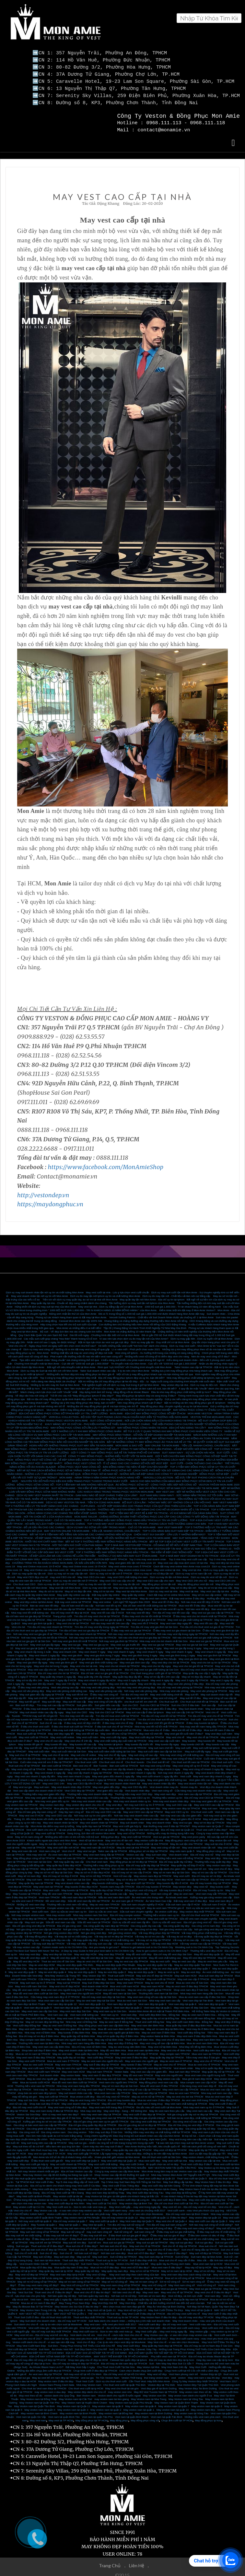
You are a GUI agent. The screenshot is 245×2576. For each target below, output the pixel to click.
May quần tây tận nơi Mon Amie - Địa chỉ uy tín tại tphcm (152, 1296)
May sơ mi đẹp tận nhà (78, 1588)
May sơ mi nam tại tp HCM (176, 2267)
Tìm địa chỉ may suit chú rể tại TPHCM (113, 1716)
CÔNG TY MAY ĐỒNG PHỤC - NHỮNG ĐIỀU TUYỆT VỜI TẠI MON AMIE (110, 1453)
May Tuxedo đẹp (139, 1890)
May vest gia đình (72, 1652)
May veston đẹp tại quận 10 (205, 2214)
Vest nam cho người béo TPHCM (118, 2079)
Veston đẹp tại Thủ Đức (161, 2381)
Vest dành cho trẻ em (82, 2331)
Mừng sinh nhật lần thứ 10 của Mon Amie (73, 1310)
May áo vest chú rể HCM (159, 1979)
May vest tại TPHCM (33, 1844)
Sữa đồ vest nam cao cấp (60, 1919)
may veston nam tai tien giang (111, 2396)
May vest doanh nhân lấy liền (159, 1780)
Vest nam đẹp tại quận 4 (68, 2004)
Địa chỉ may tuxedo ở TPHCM (153, 1883)
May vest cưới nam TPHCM (38, 2065)
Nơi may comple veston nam (27, 1912)
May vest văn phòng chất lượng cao (66, 1687)
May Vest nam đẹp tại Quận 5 (137, 2218)
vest (173, 2374)
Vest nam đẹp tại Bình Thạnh (28, 2001)
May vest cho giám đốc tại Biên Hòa (75, 2025)
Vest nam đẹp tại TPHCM (148, 2275)
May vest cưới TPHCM (32, 2057)
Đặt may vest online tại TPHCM (73, 1598)
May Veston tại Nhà (148, 2363)
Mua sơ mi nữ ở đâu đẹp (104, 2264)
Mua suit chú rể (208, 2243)
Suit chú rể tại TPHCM (25, 1719)
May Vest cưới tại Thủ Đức (102, 2200)
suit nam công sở (144, 2228)
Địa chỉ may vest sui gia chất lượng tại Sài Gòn (152, 1666)
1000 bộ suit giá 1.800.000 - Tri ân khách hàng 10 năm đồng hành (183, 1303)
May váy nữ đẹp (222, 2264)
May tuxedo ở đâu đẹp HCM (81, 1883)
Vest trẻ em (108, 2285)
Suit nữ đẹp (182, 2253)
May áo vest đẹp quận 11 (74, 1965)
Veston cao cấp (135, 1851)
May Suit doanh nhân (191, 1705)
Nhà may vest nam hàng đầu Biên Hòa (84, 2040)
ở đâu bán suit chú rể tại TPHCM (114, 1723)
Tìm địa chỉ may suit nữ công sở (125, 2221)
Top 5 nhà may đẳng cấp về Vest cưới (77, 2178)
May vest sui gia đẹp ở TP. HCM (46, 2150)
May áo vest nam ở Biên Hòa (158, 2029)
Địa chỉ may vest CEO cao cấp (103, 1808)
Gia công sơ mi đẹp (146, 1926)
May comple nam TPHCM (175, 2050)
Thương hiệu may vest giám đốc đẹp (43, 1791)
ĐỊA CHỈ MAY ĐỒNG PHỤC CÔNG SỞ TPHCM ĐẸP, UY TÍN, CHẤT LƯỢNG (63, 1410)
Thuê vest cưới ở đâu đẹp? (212, 1826)
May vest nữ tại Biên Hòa (162, 2043)
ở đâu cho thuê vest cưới (35, 1723)
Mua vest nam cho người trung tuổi (205, 2072)
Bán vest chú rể (82, 1762)
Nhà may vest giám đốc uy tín (52, 1798)
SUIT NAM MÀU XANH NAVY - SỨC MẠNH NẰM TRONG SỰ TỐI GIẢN (181, 1492)
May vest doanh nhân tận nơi (194, 1780)
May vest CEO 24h (53, 1780)
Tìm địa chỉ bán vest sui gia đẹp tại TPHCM (84, 1627)
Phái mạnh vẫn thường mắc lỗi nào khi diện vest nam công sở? (86, 1353)
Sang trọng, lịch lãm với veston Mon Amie (91, 1830)
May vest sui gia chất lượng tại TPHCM (69, 1616)
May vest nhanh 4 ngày (179, 1648)
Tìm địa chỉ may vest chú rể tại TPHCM (210, 1712)
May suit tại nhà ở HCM (218, 1840)
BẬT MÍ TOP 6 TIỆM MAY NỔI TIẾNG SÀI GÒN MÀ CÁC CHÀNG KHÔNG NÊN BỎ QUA (81, 1531)
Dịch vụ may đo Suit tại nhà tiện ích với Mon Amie (49, 1367)
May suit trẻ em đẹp (74, 2239)
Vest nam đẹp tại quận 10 (121, 2001)
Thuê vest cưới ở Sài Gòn (110, 1986)
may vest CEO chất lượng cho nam (127, 1574)
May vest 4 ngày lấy (162, 1677)
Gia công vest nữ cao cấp (187, 2118)
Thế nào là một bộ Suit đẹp (104, 2310)
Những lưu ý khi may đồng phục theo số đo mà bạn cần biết (196, 1346)
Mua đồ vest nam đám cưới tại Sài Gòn (35, 1990)
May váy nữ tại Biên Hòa (109, 2036)
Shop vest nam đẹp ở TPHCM (77, 2075)
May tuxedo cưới (220, 1883)
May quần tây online (133, 1591)
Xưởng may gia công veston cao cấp (211, 1894)
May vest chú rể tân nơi (119, 1837)
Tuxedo (16, 1712)
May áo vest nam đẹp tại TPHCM (68, 1915)
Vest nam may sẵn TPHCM (211, 1890)
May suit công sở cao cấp (143, 1751)
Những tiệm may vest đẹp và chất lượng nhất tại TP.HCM (157, 2129)
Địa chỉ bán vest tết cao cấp (77, 1602)
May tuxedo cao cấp (217, 1741)
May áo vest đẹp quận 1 (142, 1969)
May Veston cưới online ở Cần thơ (92, 2186)
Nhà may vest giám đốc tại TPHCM (211, 1798)
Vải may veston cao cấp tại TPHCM (200, 1940)
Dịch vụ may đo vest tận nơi (95, 1581)
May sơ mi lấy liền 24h (29, 1677)
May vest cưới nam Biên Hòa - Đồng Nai (189, 2018)
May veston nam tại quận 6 (206, 2403)
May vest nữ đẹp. (96, 2271)
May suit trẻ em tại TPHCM (45, 2239)
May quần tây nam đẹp (114, 2267)
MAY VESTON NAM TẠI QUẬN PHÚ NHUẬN (120, 2164)
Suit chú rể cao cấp (51, 1719)
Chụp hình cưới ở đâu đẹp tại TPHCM (95, 2367)
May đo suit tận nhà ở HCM (55, 1840)
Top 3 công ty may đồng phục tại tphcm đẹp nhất (68, 1374)
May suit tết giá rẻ (29, 1698)
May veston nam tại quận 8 (140, 2403)
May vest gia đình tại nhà (193, 1655)
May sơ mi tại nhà (103, 1588)
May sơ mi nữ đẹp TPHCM (95, 1872)
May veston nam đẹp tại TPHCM (181, 1805)
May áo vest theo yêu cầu (213, 1958)
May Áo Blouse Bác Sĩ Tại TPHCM (32, 2303)
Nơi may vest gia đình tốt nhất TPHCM (74, 1638)
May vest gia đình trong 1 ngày (177, 1652)
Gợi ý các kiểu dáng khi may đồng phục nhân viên (194, 1396)
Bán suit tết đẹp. (25, 1702)
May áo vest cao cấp (184, 1958)
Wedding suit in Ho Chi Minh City (194, 1944)
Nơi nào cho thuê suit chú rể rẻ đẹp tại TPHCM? (117, 2246)
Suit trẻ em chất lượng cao (122, 2235)
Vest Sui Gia (25, 2289)
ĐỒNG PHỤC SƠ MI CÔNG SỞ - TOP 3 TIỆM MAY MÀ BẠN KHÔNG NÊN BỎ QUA (65, 1481)
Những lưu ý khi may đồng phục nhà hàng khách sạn (181, 1367)
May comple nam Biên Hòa (35, 2036)
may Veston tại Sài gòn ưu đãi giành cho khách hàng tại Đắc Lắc (122, 2193)
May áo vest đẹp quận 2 (112, 1969)
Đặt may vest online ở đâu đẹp (187, 1595)
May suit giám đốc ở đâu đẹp (160, 1705)
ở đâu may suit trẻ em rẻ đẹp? (60, 2232)
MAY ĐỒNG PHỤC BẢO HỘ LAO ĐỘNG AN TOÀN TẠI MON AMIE (190, 1435)
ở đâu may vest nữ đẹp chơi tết (82, 1719)
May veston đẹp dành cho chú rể (85, 1801)
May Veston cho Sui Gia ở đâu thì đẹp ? (78, 2303)
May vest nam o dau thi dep (204, 2374)
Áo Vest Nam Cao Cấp (158, 1897)
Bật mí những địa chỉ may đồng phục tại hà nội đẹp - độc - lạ (113, 1378)
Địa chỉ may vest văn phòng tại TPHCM (179, 1684)
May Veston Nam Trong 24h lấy (38, 2307)
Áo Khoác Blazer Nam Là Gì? (46, 2363)
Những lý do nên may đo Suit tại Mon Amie (54, 1381)
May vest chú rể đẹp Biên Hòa (173, 2036)
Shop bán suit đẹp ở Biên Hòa (39, 2047)
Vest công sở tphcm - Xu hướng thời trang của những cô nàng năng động (157, 1349)
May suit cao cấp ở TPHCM (193, 1976)
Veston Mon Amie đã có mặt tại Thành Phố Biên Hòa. (159, 2008)
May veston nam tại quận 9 (107, 2403)
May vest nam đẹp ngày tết (176, 1620)
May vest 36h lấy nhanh (40, 1680)
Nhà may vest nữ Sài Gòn (111, 2075)
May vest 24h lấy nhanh (122, 1680)
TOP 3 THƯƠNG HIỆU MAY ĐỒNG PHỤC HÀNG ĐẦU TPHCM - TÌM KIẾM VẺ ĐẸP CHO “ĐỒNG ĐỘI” (134, 1549)
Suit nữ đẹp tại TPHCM (123, 2253)
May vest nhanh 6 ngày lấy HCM (96, 1677)
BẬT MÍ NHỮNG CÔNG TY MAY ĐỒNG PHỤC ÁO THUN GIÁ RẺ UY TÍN (149, 1438)
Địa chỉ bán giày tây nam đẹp (143, 1805)
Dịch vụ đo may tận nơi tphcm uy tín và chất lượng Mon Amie (105, 1292)
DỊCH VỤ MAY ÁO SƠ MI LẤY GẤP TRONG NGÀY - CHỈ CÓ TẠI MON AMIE (111, 1524)
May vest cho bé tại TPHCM (73, 1620)
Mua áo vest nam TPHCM (184, 2089)
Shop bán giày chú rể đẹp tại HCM (88, 2356)
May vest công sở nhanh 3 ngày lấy (203, 1766)
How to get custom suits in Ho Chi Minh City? (162, 1947)
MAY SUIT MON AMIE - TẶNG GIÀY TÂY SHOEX (201, 1534)
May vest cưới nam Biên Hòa (35, 2025)
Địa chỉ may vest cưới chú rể (29, 2104)
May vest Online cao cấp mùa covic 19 (46, 1566)
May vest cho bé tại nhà (83, 1662)
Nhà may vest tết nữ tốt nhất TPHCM (156, 1723)
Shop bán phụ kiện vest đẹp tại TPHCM (148, 2065)
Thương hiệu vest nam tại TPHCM (35, 2082)
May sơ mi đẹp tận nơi (183, 1584)
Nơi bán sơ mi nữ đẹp (123, 2292)
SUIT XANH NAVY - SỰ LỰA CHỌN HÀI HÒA (188, 1449)
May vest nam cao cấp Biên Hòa (51, 2043)
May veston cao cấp (168, 2075)
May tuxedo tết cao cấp (82, 1741)
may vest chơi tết (114, 1695)
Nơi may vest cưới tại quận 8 (34, 2218)
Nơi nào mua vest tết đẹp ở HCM (200, 1598)
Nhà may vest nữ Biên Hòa (40, 2029)
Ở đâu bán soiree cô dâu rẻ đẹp (206, 2232)
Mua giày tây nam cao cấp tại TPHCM (75, 1805)
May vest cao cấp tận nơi (127, 1584)
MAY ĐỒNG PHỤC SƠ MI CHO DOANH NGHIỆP (142, 1406)
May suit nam (42, 1783)
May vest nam (151, 2289)
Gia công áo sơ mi (144, 2125)
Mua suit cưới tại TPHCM (31, 1730)
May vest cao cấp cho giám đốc (149, 2068)
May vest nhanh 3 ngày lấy (210, 1648)
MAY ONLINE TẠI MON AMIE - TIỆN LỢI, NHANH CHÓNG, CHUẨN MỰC (187, 1442)
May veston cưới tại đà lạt (68, 2193)
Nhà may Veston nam (88, 2381)
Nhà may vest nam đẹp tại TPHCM (101, 2111)
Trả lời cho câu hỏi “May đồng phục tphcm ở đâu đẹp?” (82, 1392)
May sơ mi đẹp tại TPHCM (209, 1819)
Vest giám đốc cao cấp (202, 1776)
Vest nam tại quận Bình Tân (64, 2413)
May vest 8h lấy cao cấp (152, 1680)
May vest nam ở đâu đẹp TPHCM (36, 2054)
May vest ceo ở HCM (31, 1812)
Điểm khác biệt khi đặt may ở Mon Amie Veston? (187, 1307)
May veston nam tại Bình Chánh (39, 2410)
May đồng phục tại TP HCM (92, 2417)
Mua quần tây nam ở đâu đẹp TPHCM (97, 2050)
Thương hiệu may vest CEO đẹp (133, 1791)
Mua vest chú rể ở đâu (156, 1727)
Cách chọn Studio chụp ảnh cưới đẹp (140, 2367)
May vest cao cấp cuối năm (164, 1737)
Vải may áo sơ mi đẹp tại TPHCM (113, 1933)
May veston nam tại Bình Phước (78, 2410)
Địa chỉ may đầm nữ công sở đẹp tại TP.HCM (40, 2356)
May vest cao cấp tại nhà (215, 1588)
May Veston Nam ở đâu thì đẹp (213, 2178)
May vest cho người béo (169, 2072)
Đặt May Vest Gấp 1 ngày (80, 2363)
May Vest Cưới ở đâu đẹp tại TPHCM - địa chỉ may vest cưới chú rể (161, 2310)
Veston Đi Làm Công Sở (65, 2260)
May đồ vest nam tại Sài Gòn (119, 1990)
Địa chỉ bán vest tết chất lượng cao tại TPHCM (150, 1602)
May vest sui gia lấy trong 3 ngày (182, 1645)
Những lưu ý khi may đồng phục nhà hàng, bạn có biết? (83, 1399)
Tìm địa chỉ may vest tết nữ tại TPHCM (163, 1712)
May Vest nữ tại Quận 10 (132, 2307)
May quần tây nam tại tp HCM (56, 2267)
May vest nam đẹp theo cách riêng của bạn (134, 2271)
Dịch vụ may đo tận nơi (126, 1581)
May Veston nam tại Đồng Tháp (38, 2396)
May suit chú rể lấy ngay (112, 1751)
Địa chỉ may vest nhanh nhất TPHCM (202, 1666)
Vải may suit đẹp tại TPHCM (48, 1940)
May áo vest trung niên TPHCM (88, 2097)
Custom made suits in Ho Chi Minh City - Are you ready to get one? (80, 1944)
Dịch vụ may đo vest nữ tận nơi (209, 1574)
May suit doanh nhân (132, 1819)
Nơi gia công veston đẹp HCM (61, 1929)
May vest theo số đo (30, 2392)
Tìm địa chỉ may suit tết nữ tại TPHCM (66, 1716)
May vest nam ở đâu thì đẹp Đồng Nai (79, 2015)
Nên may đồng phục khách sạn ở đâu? (139, 1399)
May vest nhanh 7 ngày (92, 1648)
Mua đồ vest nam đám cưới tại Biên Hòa (121, 2025)
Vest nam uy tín (110, 2011)
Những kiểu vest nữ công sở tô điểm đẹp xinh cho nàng (157, 1353)
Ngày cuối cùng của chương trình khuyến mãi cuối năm (182, 1378)
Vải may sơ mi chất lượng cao (117, 1936)
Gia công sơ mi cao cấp (119, 1926)
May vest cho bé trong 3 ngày (51, 1662)
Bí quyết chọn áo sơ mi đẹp (162, 2161)
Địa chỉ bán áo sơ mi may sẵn (129, 1865)
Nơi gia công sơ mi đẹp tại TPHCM (83, 1926)
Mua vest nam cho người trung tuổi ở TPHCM (67, 1986)
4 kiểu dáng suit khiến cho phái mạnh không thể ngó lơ (132, 1356)
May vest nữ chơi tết (150, 1730)
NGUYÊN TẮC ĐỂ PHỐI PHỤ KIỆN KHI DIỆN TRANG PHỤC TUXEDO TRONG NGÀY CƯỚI (74, 1477)
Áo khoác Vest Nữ (62, 2346)
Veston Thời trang (132, 2374)
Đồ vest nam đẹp (56, 1897)
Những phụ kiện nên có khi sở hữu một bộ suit (72, 1833)
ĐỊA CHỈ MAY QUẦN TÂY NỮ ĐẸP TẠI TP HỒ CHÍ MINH (161, 2349)
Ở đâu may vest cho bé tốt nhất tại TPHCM (146, 1613)
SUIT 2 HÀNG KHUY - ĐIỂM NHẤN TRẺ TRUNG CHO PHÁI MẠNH (107, 1545)
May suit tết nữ (32, 1744)
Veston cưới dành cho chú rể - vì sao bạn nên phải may (78, 2210)
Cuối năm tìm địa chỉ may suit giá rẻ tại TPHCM (85, 1755)
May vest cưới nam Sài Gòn (31, 1983)
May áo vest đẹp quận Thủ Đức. (75, 1961)
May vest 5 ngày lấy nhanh (133, 1677)
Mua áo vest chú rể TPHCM (204, 2061)
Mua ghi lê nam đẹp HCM (197, 2075)
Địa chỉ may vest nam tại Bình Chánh (187, 2210)
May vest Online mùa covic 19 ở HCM (39, 1563)
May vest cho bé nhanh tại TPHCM (119, 1662)
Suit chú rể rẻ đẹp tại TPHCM (179, 2243)
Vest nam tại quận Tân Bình (166, 2413)
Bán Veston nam (86, 2392)
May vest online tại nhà (167, 1566)
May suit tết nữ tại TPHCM (59, 1744)
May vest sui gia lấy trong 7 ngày (143, 1645)
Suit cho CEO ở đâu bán (185, 1702)
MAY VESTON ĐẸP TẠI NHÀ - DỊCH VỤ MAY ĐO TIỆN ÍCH (182, 1545)
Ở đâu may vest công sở (104, 1691)
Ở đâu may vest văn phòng (33, 1684)
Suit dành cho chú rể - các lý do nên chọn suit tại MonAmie (48, 2321)
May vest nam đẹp (165, 1791)
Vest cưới (185, 1773)
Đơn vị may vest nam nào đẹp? (60, 2111)
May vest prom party (193, 1833)
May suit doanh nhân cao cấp (75, 2089)
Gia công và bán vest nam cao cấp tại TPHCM (40, 2122)
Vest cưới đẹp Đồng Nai (27, 2022)
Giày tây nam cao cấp (111, 1805)
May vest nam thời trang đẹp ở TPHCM (111, 2104)
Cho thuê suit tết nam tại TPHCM (190, 1759)
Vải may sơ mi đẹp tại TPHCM (153, 1936)
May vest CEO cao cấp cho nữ (116, 1577)
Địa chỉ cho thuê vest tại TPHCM (200, 1912)
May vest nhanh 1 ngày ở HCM (56, 1776)
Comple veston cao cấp (60, 1904)
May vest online (102, 1598)
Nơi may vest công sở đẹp (155, 1762)
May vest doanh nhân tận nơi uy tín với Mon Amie (39, 1292)
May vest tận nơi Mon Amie (31, 1584)
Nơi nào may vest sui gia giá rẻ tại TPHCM (37, 1630)
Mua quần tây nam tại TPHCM (190, 2296)
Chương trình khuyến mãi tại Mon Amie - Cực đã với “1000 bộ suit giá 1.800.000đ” (61, 1360)
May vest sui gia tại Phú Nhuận (66, 1645)
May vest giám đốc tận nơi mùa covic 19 (132, 1559)
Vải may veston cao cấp (26, 1944)
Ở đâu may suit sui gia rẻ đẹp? (168, 2232)
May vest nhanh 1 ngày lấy (44, 1652)
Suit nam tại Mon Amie (47, 2257)
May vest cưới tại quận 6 (103, 2218)
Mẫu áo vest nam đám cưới (114, 1894)
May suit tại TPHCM (68, 1979)
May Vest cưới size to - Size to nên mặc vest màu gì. (77, 2203)
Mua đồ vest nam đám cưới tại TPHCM (74, 2079)
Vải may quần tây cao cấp (55, 1936)
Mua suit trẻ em (172, 2235)
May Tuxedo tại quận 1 (44, 2221)
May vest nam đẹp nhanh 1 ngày (212, 1773)
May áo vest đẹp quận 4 (52, 1969)
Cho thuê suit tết (168, 1698)
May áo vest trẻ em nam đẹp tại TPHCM (55, 2374)
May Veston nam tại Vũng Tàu (186, 2396)
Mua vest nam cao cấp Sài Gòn (56, 1997)
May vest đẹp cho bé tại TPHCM (170, 1659)
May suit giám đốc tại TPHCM (124, 1705)
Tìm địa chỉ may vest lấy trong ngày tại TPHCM (102, 1623)
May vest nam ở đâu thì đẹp (131, 2054)
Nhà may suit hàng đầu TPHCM (126, 1976)
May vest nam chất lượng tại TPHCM (186, 2100)
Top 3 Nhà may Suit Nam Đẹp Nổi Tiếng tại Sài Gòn (131, 2178)
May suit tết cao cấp (74, 1698)
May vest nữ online (127, 1595)
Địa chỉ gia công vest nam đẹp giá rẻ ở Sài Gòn (53, 2114)
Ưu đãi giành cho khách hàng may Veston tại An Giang (145, 2186)
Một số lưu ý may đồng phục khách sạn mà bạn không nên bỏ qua (154, 1371)
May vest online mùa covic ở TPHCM (130, 1563)
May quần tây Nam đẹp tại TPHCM (162, 2342)
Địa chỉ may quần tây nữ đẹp (175, 1858)
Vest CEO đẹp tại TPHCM (79, 1787)
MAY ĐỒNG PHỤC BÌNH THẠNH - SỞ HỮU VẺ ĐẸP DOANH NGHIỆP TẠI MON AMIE (142, 1431)
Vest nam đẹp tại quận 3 (98, 2004)
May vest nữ (200, 1883)
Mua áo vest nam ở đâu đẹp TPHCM (158, 2097)
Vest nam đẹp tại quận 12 (61, 2001)
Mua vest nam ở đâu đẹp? (167, 2264)
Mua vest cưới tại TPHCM (126, 1727)
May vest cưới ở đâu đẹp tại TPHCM (144, 2111)
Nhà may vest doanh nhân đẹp (171, 1798)
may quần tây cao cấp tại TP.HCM (132, 2146)
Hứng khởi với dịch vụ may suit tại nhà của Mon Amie (45, 1303)
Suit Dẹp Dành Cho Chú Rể (91, 2346)
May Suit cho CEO (76, 1709)
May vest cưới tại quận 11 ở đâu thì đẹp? (163, 2214)
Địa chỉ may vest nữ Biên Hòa (89, 2043)
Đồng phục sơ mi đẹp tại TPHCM (148, 1848)
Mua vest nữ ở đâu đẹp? (135, 2264)
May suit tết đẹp (51, 1698)
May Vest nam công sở (181, 2282)
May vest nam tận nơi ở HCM (97, 1844)
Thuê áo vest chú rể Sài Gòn (58, 1958)
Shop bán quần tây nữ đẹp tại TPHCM (149, 2296)
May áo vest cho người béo (72, 2065)
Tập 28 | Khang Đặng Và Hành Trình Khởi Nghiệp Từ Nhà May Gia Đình (144, 1324)
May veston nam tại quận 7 (173, 2403)
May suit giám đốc (213, 1815)
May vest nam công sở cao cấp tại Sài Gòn (152, 1993)
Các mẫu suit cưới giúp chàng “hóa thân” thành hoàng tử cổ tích (60, 1335)
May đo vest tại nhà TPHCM (133, 1844)
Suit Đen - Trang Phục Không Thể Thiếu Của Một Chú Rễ (81, 2342)
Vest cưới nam (40, 1908)
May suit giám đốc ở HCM (186, 1815)
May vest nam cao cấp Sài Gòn (40, 2008)
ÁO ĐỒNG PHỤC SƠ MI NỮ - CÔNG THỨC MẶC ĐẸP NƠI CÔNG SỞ (156, 1481)
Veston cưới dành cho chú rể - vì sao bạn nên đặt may (43, 2339)
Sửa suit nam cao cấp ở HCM (183, 1901)
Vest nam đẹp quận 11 (92, 2001)
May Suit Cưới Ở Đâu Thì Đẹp (165, 2307)
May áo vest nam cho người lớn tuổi (102, 2057)
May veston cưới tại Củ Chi (28, 2203)
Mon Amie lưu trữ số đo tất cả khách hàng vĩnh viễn (63, 2154)
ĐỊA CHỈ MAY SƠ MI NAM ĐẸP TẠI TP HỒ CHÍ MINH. (60, 2353)
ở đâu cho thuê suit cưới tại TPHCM (72, 1723)
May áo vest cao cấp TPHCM (131, 1958)
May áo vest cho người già (42, 2075)
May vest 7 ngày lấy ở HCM (60, 1677)
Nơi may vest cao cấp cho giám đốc (181, 1812)
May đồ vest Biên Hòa (113, 2047)
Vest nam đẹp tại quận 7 (212, 2001)
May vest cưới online (62, 1734)
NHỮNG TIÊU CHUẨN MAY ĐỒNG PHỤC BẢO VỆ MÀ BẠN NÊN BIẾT (109, 1435)
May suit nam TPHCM (99, 2068)
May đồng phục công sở (210, 1848)
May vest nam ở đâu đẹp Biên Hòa (197, 2033)
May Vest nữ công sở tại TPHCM (79, 2282)
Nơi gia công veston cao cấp (175, 1926)
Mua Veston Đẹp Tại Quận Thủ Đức (197, 2381)
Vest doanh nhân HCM (95, 1983)
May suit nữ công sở (72, 2228)
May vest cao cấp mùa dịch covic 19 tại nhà (183, 1559)
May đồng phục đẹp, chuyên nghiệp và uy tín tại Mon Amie (174, 1403)
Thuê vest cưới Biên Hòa (139, 2036)
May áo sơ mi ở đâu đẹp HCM (92, 1869)
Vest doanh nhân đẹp (137, 1787)
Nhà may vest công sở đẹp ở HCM (181, 1755)
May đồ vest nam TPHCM (57, 1890)
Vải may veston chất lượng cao (131, 1940)
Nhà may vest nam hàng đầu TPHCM (78, 2082)
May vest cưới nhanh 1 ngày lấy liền (157, 1773)
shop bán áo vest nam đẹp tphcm (37, 2089)
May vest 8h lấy (89, 1666)
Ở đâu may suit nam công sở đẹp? (194, 2225)
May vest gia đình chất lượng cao (98, 1659)
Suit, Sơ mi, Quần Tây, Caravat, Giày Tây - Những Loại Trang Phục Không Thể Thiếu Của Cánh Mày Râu (170, 2346)
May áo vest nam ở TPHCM (176, 2057)
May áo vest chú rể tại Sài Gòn (94, 1958)
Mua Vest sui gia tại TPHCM (171, 2285)
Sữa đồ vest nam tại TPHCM (93, 1919)
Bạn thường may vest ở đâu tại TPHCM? (166, 1823)
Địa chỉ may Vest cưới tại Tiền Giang (63, 2189)
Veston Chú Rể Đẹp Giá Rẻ (132, 2260)
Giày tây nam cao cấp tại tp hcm (214, 2356)
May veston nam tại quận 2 (105, 2406)
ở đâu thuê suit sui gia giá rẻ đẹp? (128, 2232)
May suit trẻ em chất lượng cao (201, 2235)
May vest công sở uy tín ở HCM (191, 1762)
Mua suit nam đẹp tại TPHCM (216, 1972)
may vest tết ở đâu (60, 1695)
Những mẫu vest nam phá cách (202, 2413)
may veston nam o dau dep (50, 2388)
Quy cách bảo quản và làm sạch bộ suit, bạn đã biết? (146, 1385)
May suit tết (191, 1691)
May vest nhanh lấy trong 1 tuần (32, 1648)
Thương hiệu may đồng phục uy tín (103, 1862)
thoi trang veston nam (156, 2374)
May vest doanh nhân (158, 1819)
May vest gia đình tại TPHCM (213, 1652)
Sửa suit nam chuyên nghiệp (136, 1908)
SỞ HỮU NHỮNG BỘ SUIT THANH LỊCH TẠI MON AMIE (137, 1534)
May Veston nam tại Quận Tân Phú (39, 2399)
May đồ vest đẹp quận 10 (209, 1951)
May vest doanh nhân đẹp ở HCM (71, 1783)
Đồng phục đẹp (110, 1833)
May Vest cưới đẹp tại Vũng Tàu (144, 2189)
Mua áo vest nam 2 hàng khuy (145, 2100)
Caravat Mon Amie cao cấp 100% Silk (80, 1317)
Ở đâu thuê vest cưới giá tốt (47, 2157)
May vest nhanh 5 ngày (149, 1648)
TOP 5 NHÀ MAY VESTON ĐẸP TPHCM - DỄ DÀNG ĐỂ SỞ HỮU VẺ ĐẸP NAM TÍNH (153, 1541)
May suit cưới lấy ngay (197, 1748)
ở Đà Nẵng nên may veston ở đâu (89, 2196)
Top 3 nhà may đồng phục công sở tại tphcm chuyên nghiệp (128, 1396)
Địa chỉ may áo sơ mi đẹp (206, 1872)
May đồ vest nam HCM (26, 1986)
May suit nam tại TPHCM (71, 1855)
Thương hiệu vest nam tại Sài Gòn (158, 1990)
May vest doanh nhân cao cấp (151, 1815)
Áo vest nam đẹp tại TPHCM (64, 1851)
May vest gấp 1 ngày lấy (58, 2296)
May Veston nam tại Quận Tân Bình (34, 2403)
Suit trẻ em (94, 2239)
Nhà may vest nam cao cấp (164, 1997)
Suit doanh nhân (49, 2072)
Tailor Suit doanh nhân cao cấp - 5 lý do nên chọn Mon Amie (114, 1367)
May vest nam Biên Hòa (207, 2036)
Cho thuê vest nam (97, 1858)
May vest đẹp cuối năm (218, 1730)
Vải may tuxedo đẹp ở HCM (175, 1887)
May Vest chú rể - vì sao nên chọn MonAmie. (174, 2339)
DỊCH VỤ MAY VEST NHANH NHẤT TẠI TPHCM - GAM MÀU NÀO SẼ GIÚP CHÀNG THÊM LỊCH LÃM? (77, 1492)
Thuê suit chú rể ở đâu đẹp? (47, 2243)
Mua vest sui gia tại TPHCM (206, 1638)
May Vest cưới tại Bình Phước (34, 2193)
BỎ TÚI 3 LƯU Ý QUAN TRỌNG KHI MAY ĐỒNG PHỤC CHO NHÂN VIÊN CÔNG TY (172, 1428)
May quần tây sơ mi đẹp (71, 2054)
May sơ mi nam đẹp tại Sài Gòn (171, 1869)
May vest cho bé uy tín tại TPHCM (210, 1659)
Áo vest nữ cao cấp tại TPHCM (135, 2285)
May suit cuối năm (39, 1748)
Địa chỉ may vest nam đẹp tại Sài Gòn (103, 1993)
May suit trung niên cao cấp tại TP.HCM (43, 2139)
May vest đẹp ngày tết (61, 1730)
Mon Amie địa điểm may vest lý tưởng (52, 1823)
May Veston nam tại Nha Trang (148, 2396)
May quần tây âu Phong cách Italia (171, 2260)
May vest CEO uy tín (177, 1808)
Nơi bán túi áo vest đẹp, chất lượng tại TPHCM (194, 2114)
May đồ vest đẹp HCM (26, 1958)
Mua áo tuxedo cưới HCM (35, 2079)
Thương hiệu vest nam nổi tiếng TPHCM (179, 1855)
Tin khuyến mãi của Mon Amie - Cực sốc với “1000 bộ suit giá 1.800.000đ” (154, 1360)
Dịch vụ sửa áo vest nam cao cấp (205, 1904)
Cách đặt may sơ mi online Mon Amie (168, 1591)
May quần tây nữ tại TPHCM (106, 1887)
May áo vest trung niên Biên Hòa (127, 2043)
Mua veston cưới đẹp (82, 2093)
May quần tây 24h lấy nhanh (94, 1673)
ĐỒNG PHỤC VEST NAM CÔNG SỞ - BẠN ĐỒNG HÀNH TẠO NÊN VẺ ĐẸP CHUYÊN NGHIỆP (113, 1463)
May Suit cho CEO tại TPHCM (106, 1709)
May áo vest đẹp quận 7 (196, 1965)
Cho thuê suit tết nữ (157, 1759)
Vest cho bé (18, 1623)
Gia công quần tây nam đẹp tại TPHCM (105, 1922)
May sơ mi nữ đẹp (103, 1876)
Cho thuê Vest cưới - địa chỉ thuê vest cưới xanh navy (169, 2324)
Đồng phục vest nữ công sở (141, 1887)
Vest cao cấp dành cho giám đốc (167, 1865)
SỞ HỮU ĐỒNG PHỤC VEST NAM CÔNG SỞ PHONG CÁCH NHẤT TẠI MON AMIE (155, 1456)
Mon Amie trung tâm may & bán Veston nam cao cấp (172, 2168)
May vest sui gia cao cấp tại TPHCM (212, 1609)
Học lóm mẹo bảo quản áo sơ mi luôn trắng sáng (54, 2132)
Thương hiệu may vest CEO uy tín (130, 1794)
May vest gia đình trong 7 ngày (102, 1652)
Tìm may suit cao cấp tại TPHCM (55, 1702)
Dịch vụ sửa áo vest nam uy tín (69, 1908)
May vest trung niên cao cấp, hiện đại (190, 2136)
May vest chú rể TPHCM (208, 2057)
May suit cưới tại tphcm (206, 1744)
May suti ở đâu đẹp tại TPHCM (101, 2061)
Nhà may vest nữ (36, 1851)
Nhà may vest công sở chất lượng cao (182, 1751)
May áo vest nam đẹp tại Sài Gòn (95, 1997)
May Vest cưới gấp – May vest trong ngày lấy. (161, 2328)
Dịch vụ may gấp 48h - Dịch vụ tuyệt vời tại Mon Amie (201, 1335)
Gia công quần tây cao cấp (146, 1922)
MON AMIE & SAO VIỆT (129, 1442)
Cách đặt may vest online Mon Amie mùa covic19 (181, 1563)
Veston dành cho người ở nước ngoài (119, 2392)
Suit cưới (196, 1716)
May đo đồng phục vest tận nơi (195, 1581)
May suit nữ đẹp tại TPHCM (205, 2250)
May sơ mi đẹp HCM (161, 1876)
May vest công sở (99, 1915)
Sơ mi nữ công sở (169, 2278)
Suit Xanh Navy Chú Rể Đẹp (97, 2260)
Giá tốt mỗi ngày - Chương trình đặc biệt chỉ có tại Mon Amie (105, 1332)
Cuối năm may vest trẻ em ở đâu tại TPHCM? (46, 1759)
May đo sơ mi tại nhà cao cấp (215, 1584)
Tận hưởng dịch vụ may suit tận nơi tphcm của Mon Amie (141, 1300)
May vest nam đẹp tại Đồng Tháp (105, 2189)
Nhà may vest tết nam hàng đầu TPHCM (203, 1723)
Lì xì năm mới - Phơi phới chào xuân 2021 (136, 1346)
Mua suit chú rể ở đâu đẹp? (82, 2243)
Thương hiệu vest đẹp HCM (206, 1947)
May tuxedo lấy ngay (167, 1741)
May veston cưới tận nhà (149, 1837)
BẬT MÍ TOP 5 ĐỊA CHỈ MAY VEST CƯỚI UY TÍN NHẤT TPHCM (186, 1538)
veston (182, 2374)
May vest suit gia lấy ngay (45, 1641)
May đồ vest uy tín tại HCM (131, 1954)
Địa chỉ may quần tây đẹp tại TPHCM (147, 1862)
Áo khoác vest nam (177, 1894)
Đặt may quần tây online (106, 1591)
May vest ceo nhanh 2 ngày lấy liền (35, 1773)
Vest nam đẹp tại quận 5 (38, 2004)
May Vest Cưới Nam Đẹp (31, 2342)
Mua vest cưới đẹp (149, 2157)
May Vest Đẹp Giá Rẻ (104, 2299)
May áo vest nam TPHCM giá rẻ (165, 1904)
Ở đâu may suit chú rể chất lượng (216, 2228)
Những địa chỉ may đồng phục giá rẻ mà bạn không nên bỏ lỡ (102, 1403)
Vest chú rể (212, 1709)
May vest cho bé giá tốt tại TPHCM (193, 1662)
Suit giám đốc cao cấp (107, 1702)
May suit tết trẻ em (77, 1691)
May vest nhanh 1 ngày (131, 1776)
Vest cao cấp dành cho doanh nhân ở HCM (38, 1787)
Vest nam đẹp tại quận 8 (182, 2001)
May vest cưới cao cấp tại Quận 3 (208, 2218)
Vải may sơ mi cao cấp (186, 1936)
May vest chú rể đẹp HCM (64, 1983)
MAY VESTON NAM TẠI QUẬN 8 (33, 2164)
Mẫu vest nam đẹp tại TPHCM (79, 1894)
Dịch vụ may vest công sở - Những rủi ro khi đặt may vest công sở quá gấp (66, 1346)
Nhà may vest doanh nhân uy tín (132, 1798)
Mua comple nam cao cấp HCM (198, 2079)
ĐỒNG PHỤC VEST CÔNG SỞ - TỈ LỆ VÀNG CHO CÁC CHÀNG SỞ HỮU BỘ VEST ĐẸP (116, 1460)
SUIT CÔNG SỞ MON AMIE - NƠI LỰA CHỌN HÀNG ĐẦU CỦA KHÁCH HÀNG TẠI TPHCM (143, 1417)
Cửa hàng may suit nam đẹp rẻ (57, 1976)
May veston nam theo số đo (195, 2388)
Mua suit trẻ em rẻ (150, 2235)
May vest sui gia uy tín (95, 1641)
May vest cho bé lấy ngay (156, 1662)
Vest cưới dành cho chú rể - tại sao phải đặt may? (54, 1826)
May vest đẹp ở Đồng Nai (122, 2040)
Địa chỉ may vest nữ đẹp (59, 2285)
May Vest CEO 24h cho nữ (191, 1577)
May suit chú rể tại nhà (55, 1751)
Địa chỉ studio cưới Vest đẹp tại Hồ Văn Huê (71, 2175)
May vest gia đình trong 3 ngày (139, 1652)
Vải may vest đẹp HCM (164, 1940)
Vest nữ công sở (206, 2282)
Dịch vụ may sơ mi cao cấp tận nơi (68, 1570)
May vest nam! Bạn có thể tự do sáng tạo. (40, 2275)
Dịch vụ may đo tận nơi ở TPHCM (57, 1581)
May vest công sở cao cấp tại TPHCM (138, 2086)
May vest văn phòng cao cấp (105, 1687)
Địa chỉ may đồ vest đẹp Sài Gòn (173, 1951)
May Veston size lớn (154, 2392)
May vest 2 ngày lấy (221, 1677)
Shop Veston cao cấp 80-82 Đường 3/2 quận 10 (121, 2171)
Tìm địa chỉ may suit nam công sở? (166, 2221)
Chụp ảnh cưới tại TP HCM (176, 2417)
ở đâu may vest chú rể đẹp (118, 1719)
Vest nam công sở (162, 1787)
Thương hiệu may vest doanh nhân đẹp (90, 1791)
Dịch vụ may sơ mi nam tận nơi (194, 1570)
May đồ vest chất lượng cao (165, 1954)
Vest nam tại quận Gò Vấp (31, 2413)
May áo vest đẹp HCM (42, 1961)
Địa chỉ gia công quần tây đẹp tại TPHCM (92, 2122)
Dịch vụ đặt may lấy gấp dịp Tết (207, 2150)
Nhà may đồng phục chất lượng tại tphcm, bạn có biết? (198, 1374)
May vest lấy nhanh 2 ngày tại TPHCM (89, 1769)
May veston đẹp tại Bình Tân (135, 2200)
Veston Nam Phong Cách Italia (56, 2381)
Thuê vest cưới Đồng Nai (149, 2018)
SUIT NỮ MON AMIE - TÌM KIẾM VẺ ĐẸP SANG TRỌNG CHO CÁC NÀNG (94, 1485)
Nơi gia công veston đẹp (122, 1929)
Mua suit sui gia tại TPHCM (118, 2239)
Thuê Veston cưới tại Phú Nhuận (117, 2175)
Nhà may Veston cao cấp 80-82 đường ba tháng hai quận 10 (57, 2171)
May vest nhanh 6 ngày (121, 1648)
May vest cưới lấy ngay (113, 1734)
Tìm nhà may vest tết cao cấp (77, 1712)
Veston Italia (121, 2068)
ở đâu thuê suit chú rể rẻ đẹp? (87, 2235)
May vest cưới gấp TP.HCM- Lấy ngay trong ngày (95, 2150)
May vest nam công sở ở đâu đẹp (67, 2104)
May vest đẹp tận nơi (156, 1584)
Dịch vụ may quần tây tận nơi (29, 1570)
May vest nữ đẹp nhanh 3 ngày (162, 1766)
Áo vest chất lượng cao (216, 1969)
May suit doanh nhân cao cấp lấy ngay (42, 1709)
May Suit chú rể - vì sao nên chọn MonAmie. (138, 2210)
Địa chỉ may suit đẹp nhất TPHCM (51, 2328)
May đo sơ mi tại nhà (51, 1588)
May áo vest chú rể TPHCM (170, 2061)
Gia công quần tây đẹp (176, 1922)
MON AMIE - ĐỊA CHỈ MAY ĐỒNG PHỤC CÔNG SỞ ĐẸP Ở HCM (147, 1410)
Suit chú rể (66, 2250)
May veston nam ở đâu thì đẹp (56, 2378)
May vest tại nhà (191, 1566)
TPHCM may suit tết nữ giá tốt (39, 1712)
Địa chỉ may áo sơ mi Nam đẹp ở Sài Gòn (208, 2342)
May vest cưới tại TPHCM (33, 1734)
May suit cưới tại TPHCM (161, 1976)
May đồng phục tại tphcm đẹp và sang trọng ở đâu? (146, 1392)
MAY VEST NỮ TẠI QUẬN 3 (35, 2310)
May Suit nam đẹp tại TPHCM (156, 2253)
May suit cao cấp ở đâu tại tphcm (145, 1709)
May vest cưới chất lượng (103, 2161)
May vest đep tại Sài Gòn (57, 1951)
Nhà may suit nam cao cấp (216, 2089)
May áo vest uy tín (168, 1969)
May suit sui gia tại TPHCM (152, 2239)
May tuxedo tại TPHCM (75, 1887)
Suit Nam (44, 2346)
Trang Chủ (109, 2562)
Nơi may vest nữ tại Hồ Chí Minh (82, 2371)
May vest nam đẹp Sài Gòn (75, 2008)
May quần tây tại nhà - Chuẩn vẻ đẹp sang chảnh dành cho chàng (69, 1300)
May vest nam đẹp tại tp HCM (67, 2271)
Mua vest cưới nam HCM (124, 1983)
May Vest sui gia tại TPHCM (205, 2285)
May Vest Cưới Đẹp (128, 2342)
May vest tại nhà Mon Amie (131, 1588)
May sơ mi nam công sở (29, 1833)
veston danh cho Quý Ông (59, 2392)
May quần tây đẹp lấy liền (127, 1673)
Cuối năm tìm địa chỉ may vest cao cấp (33, 1755)
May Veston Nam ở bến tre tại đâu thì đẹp (203, 2186)
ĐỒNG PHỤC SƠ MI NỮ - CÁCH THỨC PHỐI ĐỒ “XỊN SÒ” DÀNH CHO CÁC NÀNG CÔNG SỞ (157, 1467)
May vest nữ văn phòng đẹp (28, 1687)
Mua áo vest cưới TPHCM (38, 2061)
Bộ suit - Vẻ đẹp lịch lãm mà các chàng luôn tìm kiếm (71, 1328)
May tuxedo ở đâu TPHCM (136, 2061)
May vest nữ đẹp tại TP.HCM (170, 2146)
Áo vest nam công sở (132, 1904)
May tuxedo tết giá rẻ (30, 1741)
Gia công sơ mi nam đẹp (206, 1922)
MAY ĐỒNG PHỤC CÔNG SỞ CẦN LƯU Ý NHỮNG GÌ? (83, 1424)
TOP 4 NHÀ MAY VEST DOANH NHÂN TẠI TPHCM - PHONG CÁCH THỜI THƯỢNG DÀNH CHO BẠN (146, 1520)
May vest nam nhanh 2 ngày (73, 1773)
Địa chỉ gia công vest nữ (198, 1919)
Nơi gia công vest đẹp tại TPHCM (213, 1926)
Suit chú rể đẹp (48, 2250)
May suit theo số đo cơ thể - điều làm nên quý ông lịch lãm (47, 2143)
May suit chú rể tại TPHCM (25, 1751)
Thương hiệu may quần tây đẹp (212, 1858)
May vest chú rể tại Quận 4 (171, 2218)
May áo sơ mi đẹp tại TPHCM (29, 1915)
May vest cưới (181, 1872)
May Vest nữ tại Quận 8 (198, 2307)
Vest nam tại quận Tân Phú (97, 2413)
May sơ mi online (104, 1595)
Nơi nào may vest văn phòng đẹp (136, 1684)
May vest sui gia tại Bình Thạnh (104, 1645)
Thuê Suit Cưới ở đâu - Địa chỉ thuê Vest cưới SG (42, 2314)
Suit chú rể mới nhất (26, 2250)
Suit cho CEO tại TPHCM (154, 1702)
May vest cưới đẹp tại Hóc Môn (67, 2200)
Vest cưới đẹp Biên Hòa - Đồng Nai (159, 2011)
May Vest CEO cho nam (91, 1574)
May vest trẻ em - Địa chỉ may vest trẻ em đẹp (189, 2203)
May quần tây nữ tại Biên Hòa (78, 2033)
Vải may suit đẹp (76, 1940)
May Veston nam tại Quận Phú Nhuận (130, 2399)
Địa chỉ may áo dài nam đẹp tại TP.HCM (124, 2360)
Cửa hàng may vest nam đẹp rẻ (198, 2082)
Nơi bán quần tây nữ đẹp (62, 2292)
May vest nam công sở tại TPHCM (120, 2282)
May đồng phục (119, 2417)
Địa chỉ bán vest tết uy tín (169, 1606)
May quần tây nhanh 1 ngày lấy (58, 1673)
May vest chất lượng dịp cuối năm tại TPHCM (120, 1737)
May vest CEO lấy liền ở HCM (84, 1780)
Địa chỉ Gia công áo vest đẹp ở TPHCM (191, 2122)
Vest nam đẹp (129, 2011)
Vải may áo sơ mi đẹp (179, 1933)
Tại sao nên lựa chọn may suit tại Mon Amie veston (185, 2139)
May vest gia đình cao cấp (135, 1659)
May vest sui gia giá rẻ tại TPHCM (146, 1616)
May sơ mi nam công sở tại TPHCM (79, 2278)
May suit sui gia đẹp (181, 2239)
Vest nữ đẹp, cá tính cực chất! (185, 2292)
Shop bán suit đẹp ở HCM (44, 2100)
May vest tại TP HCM (61, 2417)
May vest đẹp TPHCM (111, 1951)
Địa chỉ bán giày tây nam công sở (37, 1808)
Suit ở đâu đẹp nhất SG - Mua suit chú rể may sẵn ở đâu (162, 2257)
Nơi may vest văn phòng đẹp (141, 1687)
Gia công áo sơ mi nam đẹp (83, 2125)
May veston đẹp (182, 1883)
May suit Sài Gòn (28, 2097)
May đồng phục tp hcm (208, 2417)
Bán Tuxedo (101, 1762)
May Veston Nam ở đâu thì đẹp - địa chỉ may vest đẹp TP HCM (177, 2314)
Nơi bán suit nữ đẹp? (87, 2250)
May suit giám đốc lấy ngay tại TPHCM (41, 1691)
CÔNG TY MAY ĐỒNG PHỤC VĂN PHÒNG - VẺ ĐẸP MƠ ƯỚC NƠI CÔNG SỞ (166, 1445)
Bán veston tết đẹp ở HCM (136, 1606)
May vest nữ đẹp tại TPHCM (31, 2271)
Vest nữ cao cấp (122, 1872)
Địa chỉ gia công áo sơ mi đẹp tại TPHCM (142, 2122)
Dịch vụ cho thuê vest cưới (111, 2378)
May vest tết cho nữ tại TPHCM (118, 1730)
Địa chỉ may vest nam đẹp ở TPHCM (94, 2086)
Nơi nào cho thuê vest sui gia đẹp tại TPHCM (144, 1634)
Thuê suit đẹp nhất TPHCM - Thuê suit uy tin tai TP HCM (94, 2257)
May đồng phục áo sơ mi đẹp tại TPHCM (133, 1858)
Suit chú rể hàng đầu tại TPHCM (200, 2246)
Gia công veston (77, 2129)
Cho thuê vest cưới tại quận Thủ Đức (124, 2381)
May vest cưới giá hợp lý (127, 1823)
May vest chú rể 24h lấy (78, 1737)
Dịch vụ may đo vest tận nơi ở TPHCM (75, 1577)
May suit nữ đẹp (42, 2253)
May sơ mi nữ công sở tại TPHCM (37, 2278)
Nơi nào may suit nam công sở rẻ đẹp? (76, 2225)
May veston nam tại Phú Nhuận (82, 2214)
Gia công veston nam (53, 2129)
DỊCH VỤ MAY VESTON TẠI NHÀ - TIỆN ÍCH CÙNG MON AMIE (83, 1499)
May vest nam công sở (60, 1766)
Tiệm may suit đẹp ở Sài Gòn (105, 2129)
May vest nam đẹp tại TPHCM (150, 2089)
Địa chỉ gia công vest (69, 1922)
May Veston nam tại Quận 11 (73, 2403)
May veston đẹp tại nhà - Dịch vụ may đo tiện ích (189, 1381)
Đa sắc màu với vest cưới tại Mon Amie (158, 2104)
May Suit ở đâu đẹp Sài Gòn (98, 1979)
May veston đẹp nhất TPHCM (197, 1908)
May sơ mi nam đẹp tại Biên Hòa (165, 2025)
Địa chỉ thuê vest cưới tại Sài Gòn (161, 2154)
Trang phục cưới (62, 1613)
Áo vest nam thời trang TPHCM (200, 2097)
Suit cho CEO (130, 1702)
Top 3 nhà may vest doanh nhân (148, 1556)
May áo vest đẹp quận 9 (137, 1965)
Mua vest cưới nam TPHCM (44, 2068)
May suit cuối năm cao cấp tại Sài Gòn (160, 1748)
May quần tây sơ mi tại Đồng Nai (160, 2015)
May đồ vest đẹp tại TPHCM (199, 1954)
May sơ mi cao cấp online (206, 1591)
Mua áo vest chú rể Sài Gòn (192, 1979)
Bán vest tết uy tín (30, 1606)
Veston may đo (189, 1783)
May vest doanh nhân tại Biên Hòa (78, 2047)
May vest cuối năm (87, 1734)
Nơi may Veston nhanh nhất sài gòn (38, 2168)
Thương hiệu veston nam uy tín (161, 1912)
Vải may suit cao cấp (99, 1940)
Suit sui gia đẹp (204, 2239)
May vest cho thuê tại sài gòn (122, 2385)
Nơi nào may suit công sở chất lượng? (211, 2221)
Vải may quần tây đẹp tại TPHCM (213, 1933)
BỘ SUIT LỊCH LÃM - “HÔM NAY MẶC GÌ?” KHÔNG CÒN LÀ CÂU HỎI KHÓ (166, 1499)
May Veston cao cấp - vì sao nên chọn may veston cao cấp (68, 2207)
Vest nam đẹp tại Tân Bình (197, 1997)
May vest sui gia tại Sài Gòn (192, 1641)
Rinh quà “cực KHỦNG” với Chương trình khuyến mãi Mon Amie (135, 1364)
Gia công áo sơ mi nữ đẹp (117, 2125)
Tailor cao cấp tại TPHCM (112, 1848)
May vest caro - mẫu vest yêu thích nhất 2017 (110, 2321)
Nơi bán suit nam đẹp (113, 2250)
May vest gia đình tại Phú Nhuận (158, 1655)
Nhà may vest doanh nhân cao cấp (91, 1798)
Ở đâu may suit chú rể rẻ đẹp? (49, 2235)
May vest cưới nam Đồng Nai (198, 2015)
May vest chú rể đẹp (220, 1865)
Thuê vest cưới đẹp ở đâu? (196, 2161)
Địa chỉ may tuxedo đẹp (121, 2097)
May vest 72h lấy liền (68, 1680)
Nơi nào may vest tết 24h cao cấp (110, 1620)
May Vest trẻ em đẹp (88, 2285)
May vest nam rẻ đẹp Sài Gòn (191, 2004)
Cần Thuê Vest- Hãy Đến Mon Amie (149, 2378)
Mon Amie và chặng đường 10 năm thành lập (130, 1328)
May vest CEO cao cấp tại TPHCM (214, 1801)
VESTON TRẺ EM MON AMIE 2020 (210, 1413)
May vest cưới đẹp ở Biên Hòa (169, 2196)
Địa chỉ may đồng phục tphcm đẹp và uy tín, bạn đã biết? (132, 1374)
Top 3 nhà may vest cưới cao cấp (188, 1556)
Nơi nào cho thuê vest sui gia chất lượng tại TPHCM (202, 1634)
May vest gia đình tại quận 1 (38, 1620)
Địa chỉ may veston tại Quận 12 (120, 2214)
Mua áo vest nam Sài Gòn (132, 1997)
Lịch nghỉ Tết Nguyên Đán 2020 (131, 1598)
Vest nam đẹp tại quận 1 (158, 2004)
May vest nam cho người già (141, 2057)
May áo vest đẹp (190, 1969)
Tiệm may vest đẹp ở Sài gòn (203, 2054)
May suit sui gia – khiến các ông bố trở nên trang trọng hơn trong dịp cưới (111, 2139)
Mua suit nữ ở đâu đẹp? (142, 2250)
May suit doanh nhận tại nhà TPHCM (147, 1840)
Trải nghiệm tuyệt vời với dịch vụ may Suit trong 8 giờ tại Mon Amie (120, 1381)
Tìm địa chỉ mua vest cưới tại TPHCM (117, 1712)
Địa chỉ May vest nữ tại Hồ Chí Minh (124, 2371)
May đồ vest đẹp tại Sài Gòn (97, 1954)
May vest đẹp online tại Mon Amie (33, 1598)
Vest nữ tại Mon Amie (91, 1837)
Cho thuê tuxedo (134, 1759)
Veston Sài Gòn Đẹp (29, 2111)
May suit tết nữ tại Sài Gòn (91, 1744)
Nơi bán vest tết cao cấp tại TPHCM (64, 1606)
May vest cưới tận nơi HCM (63, 1844)
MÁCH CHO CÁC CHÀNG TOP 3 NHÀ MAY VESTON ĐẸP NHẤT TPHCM (84, 1556)
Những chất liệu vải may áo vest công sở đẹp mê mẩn (82, 1349)
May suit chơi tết (37, 1695)
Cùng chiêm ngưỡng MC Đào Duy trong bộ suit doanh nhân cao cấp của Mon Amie (132, 2132)
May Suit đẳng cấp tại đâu (178, 2178)
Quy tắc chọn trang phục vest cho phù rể (215, 1339)
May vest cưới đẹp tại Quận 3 (82, 2157)
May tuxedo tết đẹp (56, 1741)
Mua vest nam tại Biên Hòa (143, 2047)
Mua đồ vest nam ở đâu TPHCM (159, 2082)
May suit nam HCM (186, 1972)
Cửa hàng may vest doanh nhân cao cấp (198, 1787)
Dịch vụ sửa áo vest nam (103, 1908)
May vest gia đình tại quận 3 (87, 1655)
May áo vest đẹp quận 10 (106, 1965)
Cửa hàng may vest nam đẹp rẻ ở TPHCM (54, 1993)
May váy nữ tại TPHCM (141, 2075)
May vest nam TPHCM (130, 1979)
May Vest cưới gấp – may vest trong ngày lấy (134, 2203)
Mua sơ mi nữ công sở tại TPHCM (184, 2275)
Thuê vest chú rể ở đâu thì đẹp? (53, 2289)
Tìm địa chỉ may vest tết (134, 1691)
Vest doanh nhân (178, 1851)
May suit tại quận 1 (69, 2221)
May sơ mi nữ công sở (114, 2278)
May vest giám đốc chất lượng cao (167, 1776)
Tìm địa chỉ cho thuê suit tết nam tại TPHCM (162, 1716)
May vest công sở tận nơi (165, 1844)
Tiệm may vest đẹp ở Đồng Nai (121, 2015)
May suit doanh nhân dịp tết (217, 1691)
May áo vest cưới (160, 1958)
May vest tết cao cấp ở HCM (107, 1609)
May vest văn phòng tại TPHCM (209, 1687)
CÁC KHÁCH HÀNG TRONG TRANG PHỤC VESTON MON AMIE (115, 1488)
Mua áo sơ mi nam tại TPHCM (33, 2050)
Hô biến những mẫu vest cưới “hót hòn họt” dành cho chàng (132, 1342)
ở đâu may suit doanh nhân (39, 1705)
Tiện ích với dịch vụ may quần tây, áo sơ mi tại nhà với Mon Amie (80, 1296)
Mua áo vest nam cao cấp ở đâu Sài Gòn (202, 1993)
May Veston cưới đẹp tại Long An (130, 2196)
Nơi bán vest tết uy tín (108, 1602)
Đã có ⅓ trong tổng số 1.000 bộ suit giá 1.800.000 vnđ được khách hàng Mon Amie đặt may (151, 1310)
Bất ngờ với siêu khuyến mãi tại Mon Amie (71, 1364)
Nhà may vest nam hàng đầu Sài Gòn (201, 1990)
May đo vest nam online (154, 1595)
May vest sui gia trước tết (125, 1641)
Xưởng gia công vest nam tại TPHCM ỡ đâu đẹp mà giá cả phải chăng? (124, 2114)
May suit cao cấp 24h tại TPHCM (185, 1709)
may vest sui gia (20, 2374)
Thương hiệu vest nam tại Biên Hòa (38, 2040)
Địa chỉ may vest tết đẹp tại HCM (70, 1609)
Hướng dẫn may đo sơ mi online (46, 1595)
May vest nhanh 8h (111, 1666)
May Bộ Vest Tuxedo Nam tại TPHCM (155, 2388)
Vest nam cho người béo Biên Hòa (73, 2036)
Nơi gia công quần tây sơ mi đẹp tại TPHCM (192, 2111)
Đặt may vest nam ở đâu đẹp (190, 1897)
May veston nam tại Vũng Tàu (191, 2410)
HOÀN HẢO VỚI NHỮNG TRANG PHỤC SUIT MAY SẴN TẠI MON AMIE (71, 1442)
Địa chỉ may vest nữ (202, 1851)
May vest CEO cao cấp (58, 1812)
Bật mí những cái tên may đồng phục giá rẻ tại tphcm (195, 1399)
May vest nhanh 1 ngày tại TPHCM (96, 1776)
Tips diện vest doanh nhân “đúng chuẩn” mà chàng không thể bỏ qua (59, 1356)
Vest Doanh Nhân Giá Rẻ (34, 2260)
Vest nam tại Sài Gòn (40, 1858)
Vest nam (36, 2296)
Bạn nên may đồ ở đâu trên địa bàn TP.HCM (85, 2146)
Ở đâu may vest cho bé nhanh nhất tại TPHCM (200, 1613)
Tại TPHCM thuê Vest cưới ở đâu (35, 2178)
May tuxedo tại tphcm (111, 1741)
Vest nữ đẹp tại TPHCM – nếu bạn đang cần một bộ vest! (98, 2275)
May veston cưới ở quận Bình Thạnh (41, 2214)
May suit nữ (83, 2253)
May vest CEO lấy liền (134, 1783)
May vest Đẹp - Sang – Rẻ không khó (125, 2107)
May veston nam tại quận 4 (39, 2406)
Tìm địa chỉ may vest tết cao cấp (171, 1609)
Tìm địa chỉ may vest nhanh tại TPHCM (49, 1623)
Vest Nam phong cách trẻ (183, 2371)
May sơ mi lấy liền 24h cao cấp (162, 1673)
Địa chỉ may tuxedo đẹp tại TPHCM (210, 1880)
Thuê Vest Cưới (85, 2378)
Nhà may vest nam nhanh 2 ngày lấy (135, 1769)
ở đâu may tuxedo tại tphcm (202, 1719)
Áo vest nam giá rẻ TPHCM (128, 1897)
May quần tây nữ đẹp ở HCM (187, 1862)
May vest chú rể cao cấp (48, 1737)
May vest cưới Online (132, 2161)
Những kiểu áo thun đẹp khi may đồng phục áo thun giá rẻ (80, 1371)
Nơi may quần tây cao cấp (69, 1858)
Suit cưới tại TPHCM (215, 1716)
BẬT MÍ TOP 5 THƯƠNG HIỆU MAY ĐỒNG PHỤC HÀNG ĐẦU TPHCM (106, 1538)
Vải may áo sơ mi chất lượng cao (73, 1933)
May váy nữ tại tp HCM (198, 2264)
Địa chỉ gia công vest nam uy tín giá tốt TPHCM (101, 2118)
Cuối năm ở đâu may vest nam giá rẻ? (137, 1755)
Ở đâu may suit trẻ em (93, 2232)
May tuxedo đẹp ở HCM (88, 1890)
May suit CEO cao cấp (179, 1801)
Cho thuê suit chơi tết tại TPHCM (199, 1698)
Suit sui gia (22, 2243)
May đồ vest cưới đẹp (139, 1951)
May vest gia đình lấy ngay (32, 1659)
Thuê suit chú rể (78, 2246)
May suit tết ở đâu (190, 1695)
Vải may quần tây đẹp (85, 1936)
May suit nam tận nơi (85, 1840)
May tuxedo (188, 1737)
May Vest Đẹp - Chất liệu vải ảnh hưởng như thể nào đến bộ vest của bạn (162, 2299)
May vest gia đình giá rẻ (63, 1659)
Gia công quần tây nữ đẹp (200, 2125)
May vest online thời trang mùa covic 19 (93, 1566)
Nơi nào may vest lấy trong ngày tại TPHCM (182, 1630)
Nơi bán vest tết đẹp (197, 1606)
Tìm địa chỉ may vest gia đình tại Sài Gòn (154, 1623)
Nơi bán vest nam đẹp (112, 2296)
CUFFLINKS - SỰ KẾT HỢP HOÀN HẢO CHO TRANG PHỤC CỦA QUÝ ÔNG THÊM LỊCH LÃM (136, 1502)
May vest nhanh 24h (64, 1648)
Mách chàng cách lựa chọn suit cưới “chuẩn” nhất (48, 1388)
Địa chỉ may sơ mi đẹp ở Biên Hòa (39, 2033)
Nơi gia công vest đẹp (93, 1929)
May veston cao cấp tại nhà (204, 2157)
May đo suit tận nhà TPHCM (186, 1840)
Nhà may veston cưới (58, 1912)
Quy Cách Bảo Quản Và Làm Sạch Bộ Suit (42, 1332)
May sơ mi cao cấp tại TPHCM (209, 1869)
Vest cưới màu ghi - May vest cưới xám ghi (53, 2324)
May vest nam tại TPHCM (48, 1883)
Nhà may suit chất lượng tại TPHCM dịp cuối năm (81, 1727)
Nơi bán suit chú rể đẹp (113, 2243)
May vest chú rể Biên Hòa (176, 2047)
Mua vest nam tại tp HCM (207, 2260)
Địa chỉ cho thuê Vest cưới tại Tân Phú (177, 2200)
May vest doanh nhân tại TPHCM (99, 1819)
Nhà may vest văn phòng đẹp (98, 1684)
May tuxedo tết (206, 1737)
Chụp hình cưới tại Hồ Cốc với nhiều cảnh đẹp (191, 2367)
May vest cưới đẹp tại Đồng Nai (207, 2196)
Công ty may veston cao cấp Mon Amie (117, 2168)
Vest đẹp (227, 2374)
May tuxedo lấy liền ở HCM (172, 1880)
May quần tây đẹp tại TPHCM (93, 1865)
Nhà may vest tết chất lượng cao (30, 1609)
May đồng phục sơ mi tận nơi (158, 1581)
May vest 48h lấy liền (94, 1680)
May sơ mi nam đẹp (29, 1872)
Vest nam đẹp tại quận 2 (128, 2004)
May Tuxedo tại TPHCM (26, 1890)
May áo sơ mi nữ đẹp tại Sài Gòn (54, 1869)
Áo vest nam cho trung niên (147, 1894)
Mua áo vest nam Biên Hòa (202, 2040)
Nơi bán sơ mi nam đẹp (152, 2292)
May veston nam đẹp (52, 1801)
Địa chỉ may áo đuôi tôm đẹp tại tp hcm (171, 2356)
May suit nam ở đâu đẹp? (172, 2250)
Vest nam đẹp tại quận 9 (152, 2001)
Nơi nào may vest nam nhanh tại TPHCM (131, 1630)
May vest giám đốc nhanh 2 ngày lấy (113, 1773)
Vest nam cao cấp (54, 1876)
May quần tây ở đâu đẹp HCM (63, 1862)
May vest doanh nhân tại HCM (60, 1819)
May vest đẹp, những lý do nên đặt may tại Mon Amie (156, 2150)
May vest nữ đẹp (157, 2371)
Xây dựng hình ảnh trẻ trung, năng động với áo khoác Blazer (114, 1388)
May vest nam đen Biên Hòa (147, 2022)
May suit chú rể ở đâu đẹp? (163, 2246)
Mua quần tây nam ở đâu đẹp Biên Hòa (188, 2022)
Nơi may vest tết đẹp (138, 1609)
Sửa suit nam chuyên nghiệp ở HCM (143, 1901)
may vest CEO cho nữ (62, 1574)
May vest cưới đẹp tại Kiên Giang (161, 2182)
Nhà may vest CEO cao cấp (92, 1794)
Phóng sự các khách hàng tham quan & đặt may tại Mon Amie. (71, 1314)
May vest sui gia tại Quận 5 (30, 1645)
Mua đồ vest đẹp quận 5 (34, 1954)
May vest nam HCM (152, 1983)
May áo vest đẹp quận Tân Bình (192, 1961)
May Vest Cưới (197, 2363)
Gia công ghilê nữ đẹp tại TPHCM (46, 2125)
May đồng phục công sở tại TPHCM (33, 1855)
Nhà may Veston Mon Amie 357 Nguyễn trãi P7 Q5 (180, 2171)
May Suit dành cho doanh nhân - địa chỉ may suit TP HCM (52, 2317)
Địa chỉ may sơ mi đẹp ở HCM (60, 1872)
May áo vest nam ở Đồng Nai (116, 2018)
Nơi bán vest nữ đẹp (86, 2296)
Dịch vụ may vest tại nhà (163, 1588)
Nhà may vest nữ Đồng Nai (81, 2018)
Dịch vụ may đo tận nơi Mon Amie (169, 1574)
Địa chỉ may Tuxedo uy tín (208, 1887)
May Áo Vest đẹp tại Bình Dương (166, 2303)
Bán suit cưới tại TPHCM (124, 1762)
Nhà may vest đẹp (30, 1951)
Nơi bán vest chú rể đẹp (126, 2289)
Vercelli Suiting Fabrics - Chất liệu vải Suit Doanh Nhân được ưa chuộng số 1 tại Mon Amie (161, 1314)
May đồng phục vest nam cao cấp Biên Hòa (104, 2022)
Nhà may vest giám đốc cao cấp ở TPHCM (49, 1794)
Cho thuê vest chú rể (111, 1759)
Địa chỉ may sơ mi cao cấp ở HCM (131, 1869)
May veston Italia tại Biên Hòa (158, 2033)
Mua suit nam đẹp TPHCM (184, 2068)
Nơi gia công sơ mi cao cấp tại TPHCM (39, 1926)
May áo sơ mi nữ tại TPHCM (148, 2093)
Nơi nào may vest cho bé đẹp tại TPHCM (92, 1634)
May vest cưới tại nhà (174, 2157)
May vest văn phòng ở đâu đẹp (186, 1680)
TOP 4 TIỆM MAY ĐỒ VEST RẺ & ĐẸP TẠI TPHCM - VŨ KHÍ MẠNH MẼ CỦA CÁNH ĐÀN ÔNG (163, 1509)
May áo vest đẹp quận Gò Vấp (154, 1961)
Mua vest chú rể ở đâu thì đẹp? (92, 2289)
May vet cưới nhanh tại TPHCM (68, 2161)
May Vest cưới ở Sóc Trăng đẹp (121, 2182)
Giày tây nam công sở (71, 1808)
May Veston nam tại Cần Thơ (75, 2396)
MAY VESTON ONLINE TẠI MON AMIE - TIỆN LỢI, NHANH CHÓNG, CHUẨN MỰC (92, 1527)
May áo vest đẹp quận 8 (167, 1965)
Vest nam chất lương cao (84, 2011)
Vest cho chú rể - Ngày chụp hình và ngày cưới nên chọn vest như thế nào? (52, 1342)
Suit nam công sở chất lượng (117, 2225)
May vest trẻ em (197, 1865)
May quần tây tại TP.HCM (203, 2146)
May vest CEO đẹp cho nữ (32, 1574)
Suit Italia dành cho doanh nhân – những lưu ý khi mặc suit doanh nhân (129, 2317)
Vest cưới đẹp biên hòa (206, 2047)
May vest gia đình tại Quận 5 (52, 1655)
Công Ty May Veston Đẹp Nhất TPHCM (194, 2378)
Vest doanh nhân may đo (163, 1783)
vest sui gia (87, 2374)
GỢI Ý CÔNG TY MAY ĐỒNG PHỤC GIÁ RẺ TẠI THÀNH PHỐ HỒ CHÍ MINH (115, 1449)
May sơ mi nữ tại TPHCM (144, 2267)
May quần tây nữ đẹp (87, 2267)
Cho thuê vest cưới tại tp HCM (85, 2385)
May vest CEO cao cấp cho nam (155, 1577)
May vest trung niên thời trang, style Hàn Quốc (140, 2136)
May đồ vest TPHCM (114, 2100)
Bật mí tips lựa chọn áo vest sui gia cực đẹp (103, 1339)
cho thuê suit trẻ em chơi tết (140, 1698)
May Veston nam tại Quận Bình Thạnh (176, 2399)
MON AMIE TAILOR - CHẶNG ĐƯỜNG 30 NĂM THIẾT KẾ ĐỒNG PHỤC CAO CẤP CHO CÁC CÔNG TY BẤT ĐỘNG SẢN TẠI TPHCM (151, 1513)
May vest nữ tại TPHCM (131, 1830)
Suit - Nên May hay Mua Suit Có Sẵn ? (171, 2360)
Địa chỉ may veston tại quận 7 (70, 2218)
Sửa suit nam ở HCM (214, 1901)
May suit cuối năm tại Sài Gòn (69, 1748)
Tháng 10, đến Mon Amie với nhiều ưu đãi (38, 1815)
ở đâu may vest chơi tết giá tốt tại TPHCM (160, 1719)
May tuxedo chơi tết (192, 1741)
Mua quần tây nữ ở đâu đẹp (36, 2264)
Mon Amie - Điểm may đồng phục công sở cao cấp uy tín (79, 1406)
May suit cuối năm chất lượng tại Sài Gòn (112, 1748)
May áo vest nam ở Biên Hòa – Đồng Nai (205, 2011)
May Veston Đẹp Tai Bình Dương (198, 2385)
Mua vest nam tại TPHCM (206, 2050)
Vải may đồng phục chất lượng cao (201, 1929)
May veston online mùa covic (135, 1566)
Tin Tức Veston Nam (108, 2374)
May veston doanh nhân (118, 1815)
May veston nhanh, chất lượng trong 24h (206, 2154)
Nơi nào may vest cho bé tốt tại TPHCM (44, 1634)
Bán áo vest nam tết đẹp (44, 1602)
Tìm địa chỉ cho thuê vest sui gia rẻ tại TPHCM (206, 1623)
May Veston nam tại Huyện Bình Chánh (84, 2399)
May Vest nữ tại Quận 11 (102, 2307)
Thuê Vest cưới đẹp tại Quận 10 (156, 2175)
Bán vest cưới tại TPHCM (56, 1762)
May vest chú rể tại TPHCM (202, 1734)
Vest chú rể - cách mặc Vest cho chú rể (119, 2331)
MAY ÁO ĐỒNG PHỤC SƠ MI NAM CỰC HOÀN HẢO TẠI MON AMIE (179, 1485)
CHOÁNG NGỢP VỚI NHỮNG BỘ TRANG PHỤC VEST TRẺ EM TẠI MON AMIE (128, 1495)
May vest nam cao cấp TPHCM (180, 2086)
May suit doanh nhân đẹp (91, 1976)
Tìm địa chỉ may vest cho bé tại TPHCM (97, 1613)
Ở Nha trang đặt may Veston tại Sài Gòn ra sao (40, 2196)
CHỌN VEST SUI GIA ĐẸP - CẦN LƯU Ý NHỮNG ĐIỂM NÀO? (169, 1531)
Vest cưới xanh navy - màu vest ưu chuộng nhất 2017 (134, 2207)
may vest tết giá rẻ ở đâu (87, 1695)
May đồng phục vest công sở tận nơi (186, 1837)
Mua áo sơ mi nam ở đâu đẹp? (39, 2299)
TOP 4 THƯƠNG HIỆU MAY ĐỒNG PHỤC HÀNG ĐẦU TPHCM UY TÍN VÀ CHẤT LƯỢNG (135, 1517)
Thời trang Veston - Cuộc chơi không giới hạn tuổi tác (80, 2136)
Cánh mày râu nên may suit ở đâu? (103, 2143)
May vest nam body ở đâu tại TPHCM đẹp (54, 2107)
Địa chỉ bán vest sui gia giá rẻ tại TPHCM (104, 1670)
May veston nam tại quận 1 (138, 2406)
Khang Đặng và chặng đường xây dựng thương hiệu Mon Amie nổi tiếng (145, 1317)
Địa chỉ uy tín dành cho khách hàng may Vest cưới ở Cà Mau (65, 2182)
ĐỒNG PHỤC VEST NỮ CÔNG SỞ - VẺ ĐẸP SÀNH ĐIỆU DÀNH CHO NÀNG (59, 1456)
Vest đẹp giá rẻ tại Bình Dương (159, 2385)
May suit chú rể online (83, 1751)
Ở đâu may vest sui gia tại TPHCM (131, 1627)
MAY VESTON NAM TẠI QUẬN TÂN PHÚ (172, 2164)
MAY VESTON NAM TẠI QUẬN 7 (73, 2164)
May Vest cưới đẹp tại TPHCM (146, 1734)
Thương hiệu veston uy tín (167, 1794)
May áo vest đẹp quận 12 (43, 1965)
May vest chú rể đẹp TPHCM (106, 2065)
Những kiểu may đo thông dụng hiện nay (170, 1830)
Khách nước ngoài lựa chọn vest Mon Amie (51, 1837)
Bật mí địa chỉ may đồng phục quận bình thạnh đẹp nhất (59, 1396)
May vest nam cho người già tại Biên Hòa (115, 2029)
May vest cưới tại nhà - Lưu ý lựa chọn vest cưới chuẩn (117, 1289)
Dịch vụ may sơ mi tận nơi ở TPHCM (111, 1570)
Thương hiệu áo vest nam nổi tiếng (67, 1901)
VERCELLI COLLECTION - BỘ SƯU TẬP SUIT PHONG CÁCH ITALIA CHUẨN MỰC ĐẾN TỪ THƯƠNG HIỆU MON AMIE (118, 1413)
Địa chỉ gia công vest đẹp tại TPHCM (34, 1922)
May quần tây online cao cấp (73, 1591)
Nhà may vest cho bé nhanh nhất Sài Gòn (164, 1638)
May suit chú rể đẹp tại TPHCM (154, 1972)
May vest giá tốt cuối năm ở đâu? (184, 1730)
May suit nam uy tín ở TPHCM (37, 1979)
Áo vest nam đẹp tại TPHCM (45, 2371)
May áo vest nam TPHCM (104, 1901)
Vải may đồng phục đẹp (38, 1933)
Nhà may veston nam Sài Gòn (90, 1912)
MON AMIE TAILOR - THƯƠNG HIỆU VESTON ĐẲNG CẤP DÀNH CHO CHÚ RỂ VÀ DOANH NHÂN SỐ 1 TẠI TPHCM (141, 1506)
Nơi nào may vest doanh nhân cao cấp (136, 1812)
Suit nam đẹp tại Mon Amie (206, 2253)
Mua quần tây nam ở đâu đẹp (71, 2264)
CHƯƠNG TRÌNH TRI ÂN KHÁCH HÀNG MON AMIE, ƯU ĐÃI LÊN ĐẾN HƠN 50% (59, 1559)
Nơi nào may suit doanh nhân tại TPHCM (80, 1705)
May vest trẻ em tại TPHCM (27, 2285)
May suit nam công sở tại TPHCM (39, 2228)
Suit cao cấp (209, 1702)
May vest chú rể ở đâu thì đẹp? (213, 2289)
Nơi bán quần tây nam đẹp (93, 2292)
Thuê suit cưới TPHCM (121, 1972)
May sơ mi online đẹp (79, 1595)
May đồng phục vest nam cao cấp (139, 1826)
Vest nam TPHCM (49, 1894)
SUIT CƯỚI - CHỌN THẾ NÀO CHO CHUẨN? (196, 1460)
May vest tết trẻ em (87, 1730)
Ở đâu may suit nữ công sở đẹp (154, 2225)
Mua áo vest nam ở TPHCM (63, 2057)
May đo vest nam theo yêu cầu (166, 2107)
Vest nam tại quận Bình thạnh (132, 2413)
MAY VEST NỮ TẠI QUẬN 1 (70, 2310)
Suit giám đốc (84, 1702)
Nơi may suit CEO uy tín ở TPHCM (144, 1801)
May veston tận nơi (220, 1837)
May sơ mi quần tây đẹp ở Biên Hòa (117, 2033)
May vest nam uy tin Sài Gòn (109, 2008)
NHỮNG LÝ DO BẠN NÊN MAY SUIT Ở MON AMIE (128, 1552)
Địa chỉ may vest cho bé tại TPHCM (58, 1670)
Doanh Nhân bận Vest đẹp (27, 1972)
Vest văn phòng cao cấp (64, 1684)
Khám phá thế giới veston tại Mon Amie (117, 2154)
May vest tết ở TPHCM (145, 1620)
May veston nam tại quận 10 (173, 2406)
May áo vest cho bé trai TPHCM (185, 2093)
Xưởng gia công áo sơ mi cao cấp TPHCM (47, 2118)
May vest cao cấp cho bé (42, 1666)
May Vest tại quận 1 (94, 2221)
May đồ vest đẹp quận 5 (64, 1954)
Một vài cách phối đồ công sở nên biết (204, 2143)
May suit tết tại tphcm (138, 1695)
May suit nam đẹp (156, 1851)
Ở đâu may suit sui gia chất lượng (176, 2228)
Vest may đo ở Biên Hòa (200, 2025)
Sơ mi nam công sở (193, 2278)
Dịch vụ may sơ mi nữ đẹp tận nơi (153, 1570)
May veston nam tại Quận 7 (208, 1823)
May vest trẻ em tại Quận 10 (101, 1826)
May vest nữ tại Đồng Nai (40, 2015)
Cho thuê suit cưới (222, 1759)
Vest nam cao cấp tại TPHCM (195, 1791)
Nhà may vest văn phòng (174, 1687)
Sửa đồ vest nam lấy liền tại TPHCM (89, 1897)
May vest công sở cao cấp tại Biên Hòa (162, 2040)
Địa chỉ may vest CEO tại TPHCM (203, 1794)
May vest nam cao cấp (200, 2107)
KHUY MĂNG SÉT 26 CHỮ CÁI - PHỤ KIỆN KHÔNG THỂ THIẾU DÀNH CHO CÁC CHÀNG (97, 1421)
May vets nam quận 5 (182, 1848)
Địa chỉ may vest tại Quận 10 (177, 1826)
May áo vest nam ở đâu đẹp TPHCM (187, 1983)
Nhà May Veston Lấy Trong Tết (62, 1972)
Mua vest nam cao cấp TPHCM (112, 2089)
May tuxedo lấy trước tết (139, 1741)
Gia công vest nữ (29, 2129)
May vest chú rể (175, 1734)
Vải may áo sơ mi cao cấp (149, 1933)
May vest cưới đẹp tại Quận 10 (118, 2157)
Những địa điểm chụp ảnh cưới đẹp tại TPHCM (44, 2367)
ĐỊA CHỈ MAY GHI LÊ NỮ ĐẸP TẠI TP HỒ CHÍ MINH (96, 2349)
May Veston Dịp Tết (94, 1972)
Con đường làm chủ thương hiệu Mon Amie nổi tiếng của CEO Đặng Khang (142, 1321)
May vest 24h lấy (68, 1666)
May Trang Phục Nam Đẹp (74, 2299)
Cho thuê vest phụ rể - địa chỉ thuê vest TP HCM (108, 2324)
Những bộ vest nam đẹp (31, 1901)
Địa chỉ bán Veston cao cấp (77, 2168)
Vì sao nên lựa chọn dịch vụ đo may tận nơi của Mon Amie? (134, 1335)
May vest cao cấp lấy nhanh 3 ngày (122, 1766)
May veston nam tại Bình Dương (153, 2410)
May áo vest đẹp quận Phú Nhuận (115, 1961)
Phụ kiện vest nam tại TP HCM (168, 2353)
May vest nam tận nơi (24, 1848)
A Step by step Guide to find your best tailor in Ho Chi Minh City (97, 1947)
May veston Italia (70, 2072)
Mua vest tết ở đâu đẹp (165, 1598)
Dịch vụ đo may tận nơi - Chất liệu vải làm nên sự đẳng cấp (176, 1292)
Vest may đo (40, 2086)
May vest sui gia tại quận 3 (109, 1616)
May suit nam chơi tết (160, 1744)
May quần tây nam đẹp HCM (57, 1865)
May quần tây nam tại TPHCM (93, 1823)
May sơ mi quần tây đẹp (209, 2065)
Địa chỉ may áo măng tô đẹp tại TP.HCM (76, 2360)
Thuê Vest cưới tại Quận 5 (192, 2175)
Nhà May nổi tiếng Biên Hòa (195, 2043)
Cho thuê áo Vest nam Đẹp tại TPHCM (44, 2385)
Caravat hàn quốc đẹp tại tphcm (128, 2356)
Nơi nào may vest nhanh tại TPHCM (85, 1630)
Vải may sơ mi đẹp (212, 1936)
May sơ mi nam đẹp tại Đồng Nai (45, 2018)
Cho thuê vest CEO (24, 1581)
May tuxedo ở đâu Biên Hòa (74, 2029)
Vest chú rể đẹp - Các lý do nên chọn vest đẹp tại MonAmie (111, 2339)
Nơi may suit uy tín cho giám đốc (93, 1812)
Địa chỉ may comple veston (125, 1912)
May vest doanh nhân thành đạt (122, 1780)
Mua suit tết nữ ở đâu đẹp (187, 1727)
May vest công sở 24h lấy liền (105, 1698)
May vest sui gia (71, 1641)
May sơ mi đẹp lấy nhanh (196, 1673)
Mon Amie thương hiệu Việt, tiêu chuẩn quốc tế (152, 2143)
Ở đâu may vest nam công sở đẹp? (38, 2282)
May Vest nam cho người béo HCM (81, 1990)
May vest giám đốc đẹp (106, 1783)
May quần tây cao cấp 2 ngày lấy (201, 1670)
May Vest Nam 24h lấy (174, 2363)
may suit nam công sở (99, 2228)
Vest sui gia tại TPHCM (166, 1833)
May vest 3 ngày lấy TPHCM (191, 1677)
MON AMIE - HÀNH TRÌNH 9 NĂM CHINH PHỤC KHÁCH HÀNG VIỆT (100, 1474)
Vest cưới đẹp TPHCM (100, 2054)
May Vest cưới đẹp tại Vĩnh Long (51, 2186)
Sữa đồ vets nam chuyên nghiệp (198, 1915)
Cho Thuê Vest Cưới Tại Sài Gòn (115, 2363)
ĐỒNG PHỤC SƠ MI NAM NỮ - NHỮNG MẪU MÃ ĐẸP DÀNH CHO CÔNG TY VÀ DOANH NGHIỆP (140, 1470)
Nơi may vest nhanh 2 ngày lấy (175, 1769)
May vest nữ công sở (165, 1695)
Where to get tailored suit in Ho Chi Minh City (147, 1944)
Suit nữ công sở (123, 2228)
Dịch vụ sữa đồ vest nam (166, 1919)
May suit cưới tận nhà (111, 1840)
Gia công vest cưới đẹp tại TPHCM (150, 2118)
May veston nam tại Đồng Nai (116, 2410)
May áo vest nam (183, 1890)
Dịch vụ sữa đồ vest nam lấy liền (131, 1919)
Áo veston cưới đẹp (166, 1908)
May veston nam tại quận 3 (72, 2406)
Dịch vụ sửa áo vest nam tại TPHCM (97, 1904)
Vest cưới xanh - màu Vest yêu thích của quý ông (196, 2207)
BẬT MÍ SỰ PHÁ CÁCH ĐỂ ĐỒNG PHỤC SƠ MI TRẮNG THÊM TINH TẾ (58, 1467)
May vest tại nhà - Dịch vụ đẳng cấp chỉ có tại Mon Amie (110, 1303)
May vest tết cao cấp (205, 1620)
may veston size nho (120, 2388)
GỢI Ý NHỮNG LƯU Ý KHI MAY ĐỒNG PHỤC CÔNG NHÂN (86, 1428)
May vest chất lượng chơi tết (166, 1691)
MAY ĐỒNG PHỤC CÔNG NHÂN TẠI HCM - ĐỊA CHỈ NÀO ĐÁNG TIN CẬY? (161, 1424)
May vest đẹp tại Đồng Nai (181, 2189)
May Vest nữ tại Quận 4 (71, 2307)
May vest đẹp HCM (85, 1951)
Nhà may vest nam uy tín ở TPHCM (203, 2104)
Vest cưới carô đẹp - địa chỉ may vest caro (162, 2321)
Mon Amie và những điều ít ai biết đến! (78, 1324)
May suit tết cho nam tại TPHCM (127, 1744)
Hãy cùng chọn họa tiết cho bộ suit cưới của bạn (68, 1321)
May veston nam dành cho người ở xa (190, 2392)
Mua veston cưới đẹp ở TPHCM (139, 2050)
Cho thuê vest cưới (86, 1759)
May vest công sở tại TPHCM (28, 1766)
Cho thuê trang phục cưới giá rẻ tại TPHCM (156, 1670)
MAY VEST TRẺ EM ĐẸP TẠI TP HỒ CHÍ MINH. (121, 2353)
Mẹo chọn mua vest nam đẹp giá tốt (124, 2303)
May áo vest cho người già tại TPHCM (149, 1986)
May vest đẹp (114, 1801)
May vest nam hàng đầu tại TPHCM (103, 1851)
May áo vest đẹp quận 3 (82, 1969)
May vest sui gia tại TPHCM (158, 1641)
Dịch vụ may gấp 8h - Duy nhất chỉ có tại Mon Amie (160, 1339)
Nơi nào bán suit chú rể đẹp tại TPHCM (43, 2246)
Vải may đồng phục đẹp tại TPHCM (159, 1929)
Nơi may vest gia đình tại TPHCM (118, 1638)
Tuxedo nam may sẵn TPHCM (116, 1883)
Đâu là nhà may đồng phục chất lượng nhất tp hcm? (181, 1388)
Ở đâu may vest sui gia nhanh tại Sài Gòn (177, 1627)
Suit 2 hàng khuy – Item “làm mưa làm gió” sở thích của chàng (77, 1385)
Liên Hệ (137, 2562)
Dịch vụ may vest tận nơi (97, 1584)
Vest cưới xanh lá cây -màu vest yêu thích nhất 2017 (74, 2335)
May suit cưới (183, 1744)
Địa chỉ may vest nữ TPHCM (113, 2093)
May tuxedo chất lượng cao (107, 1880)
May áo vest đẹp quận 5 (22, 1969)
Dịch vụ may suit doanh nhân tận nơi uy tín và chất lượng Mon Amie (45, 1289)
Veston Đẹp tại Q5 (210, 2371)
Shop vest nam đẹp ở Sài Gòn (190, 1986)
